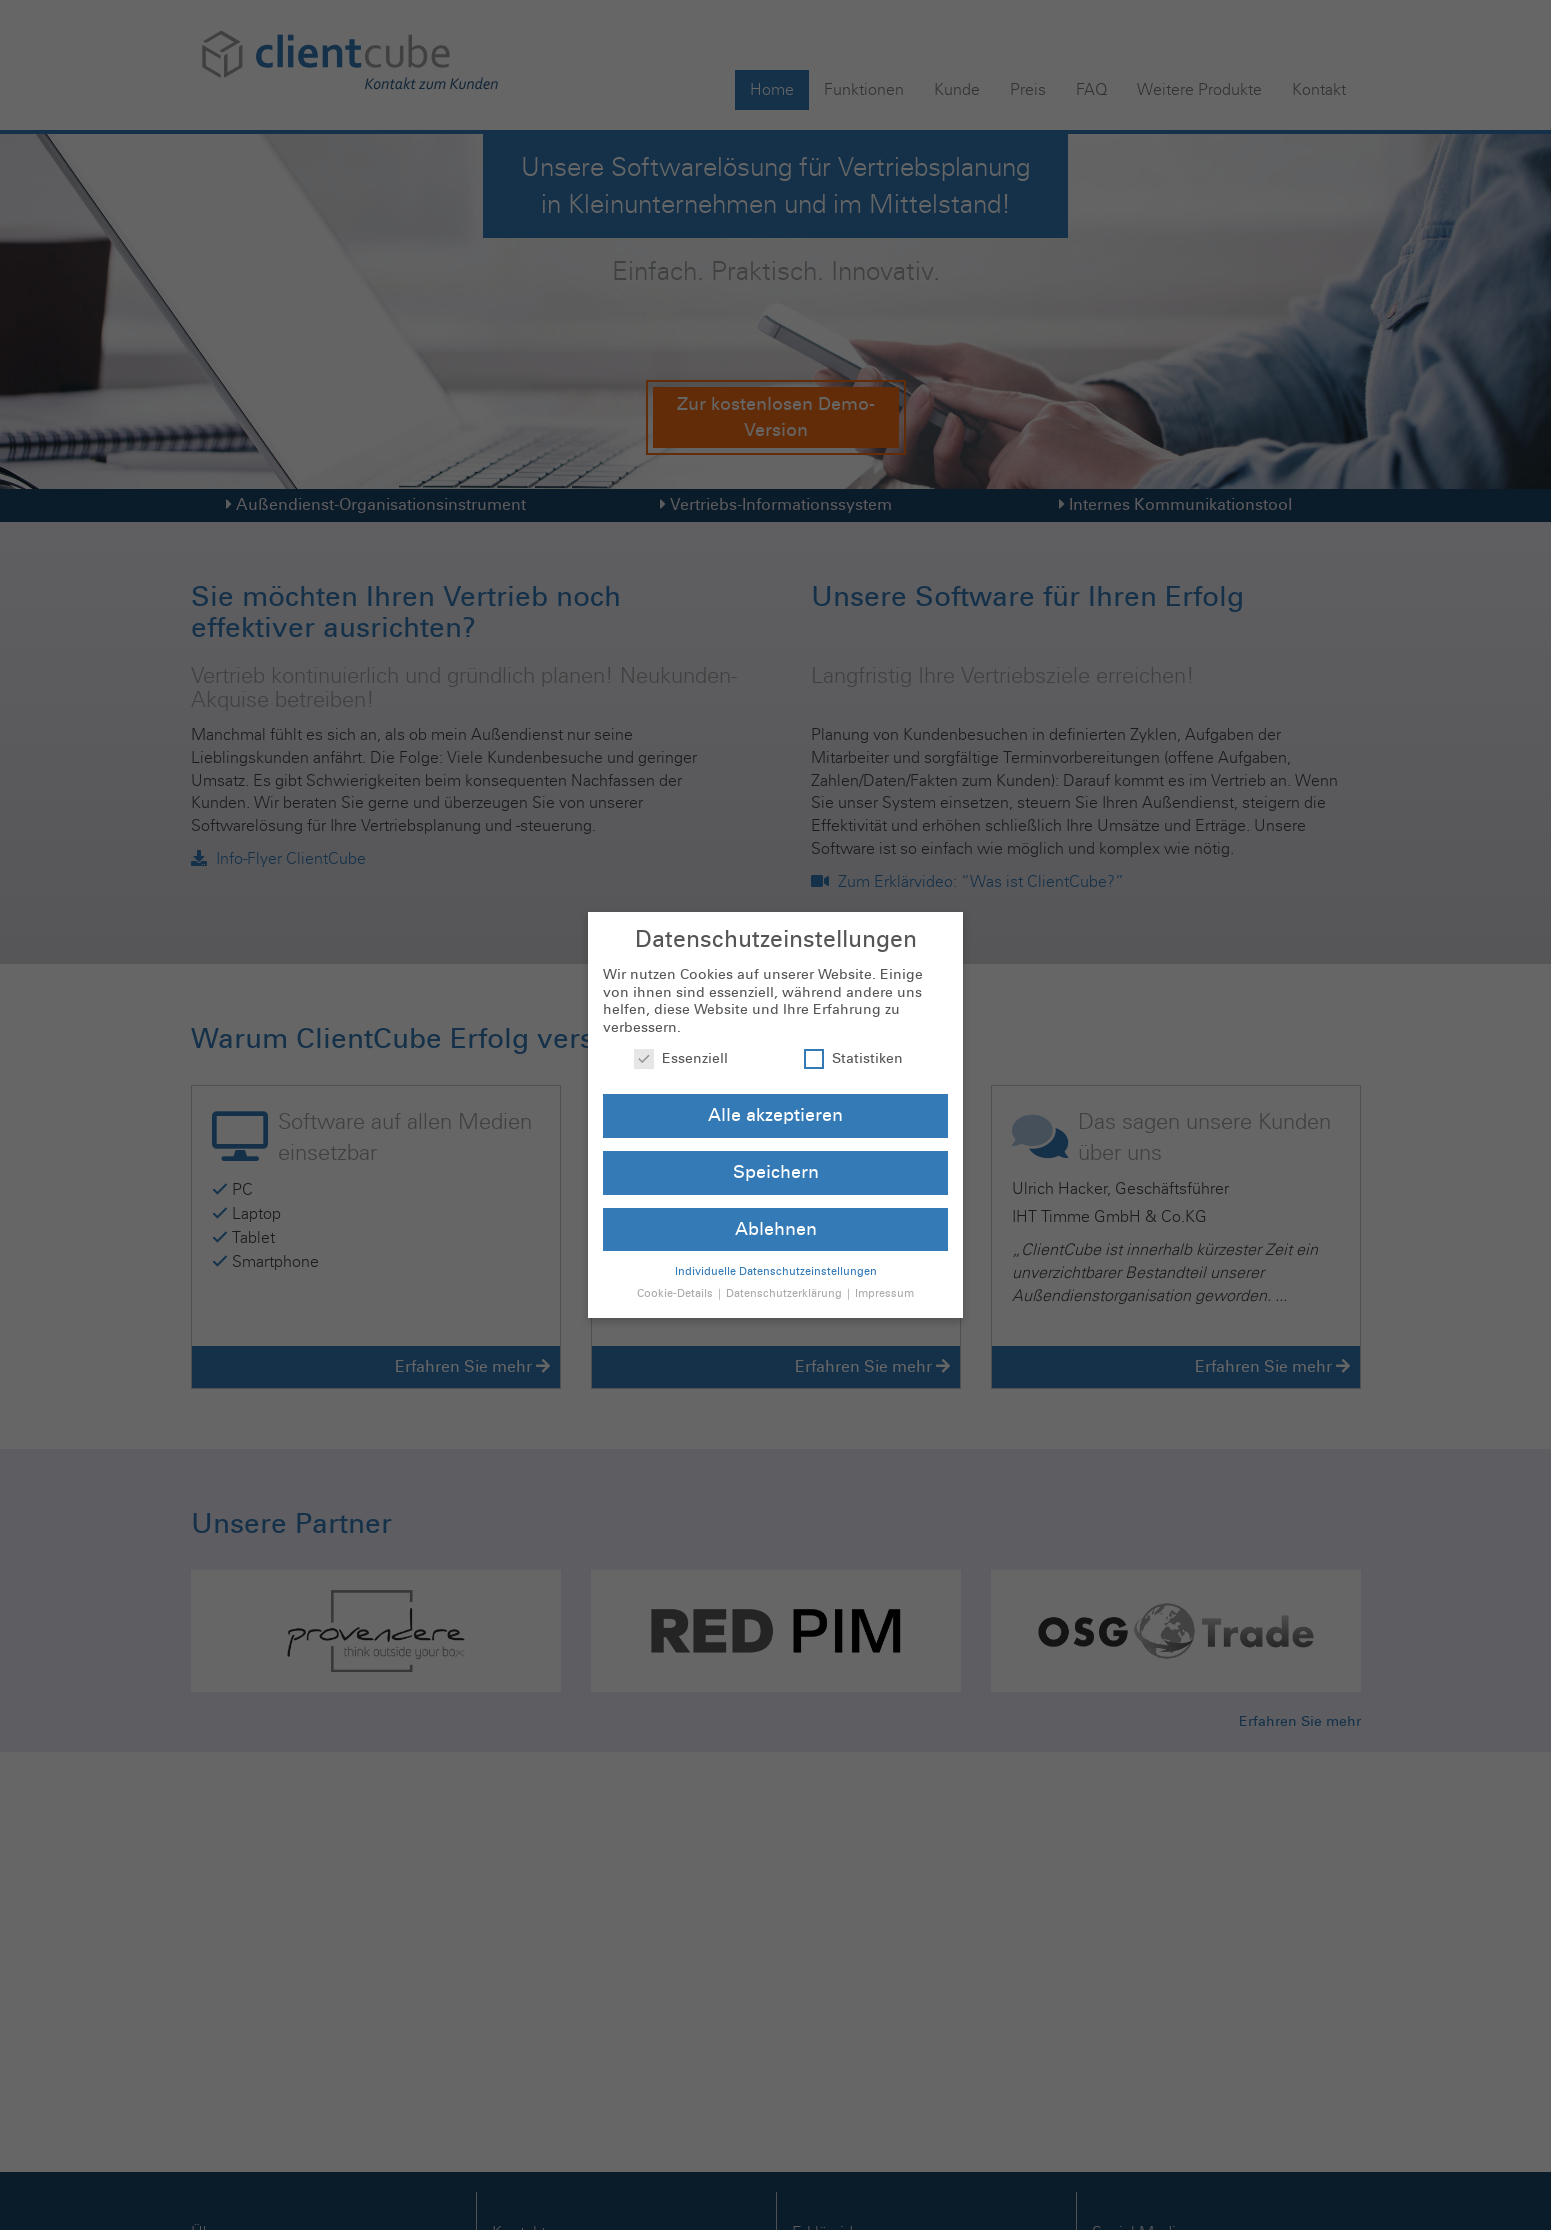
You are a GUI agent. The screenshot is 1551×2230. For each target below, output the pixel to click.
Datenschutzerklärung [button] (785, 1272)
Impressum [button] (884, 1272)
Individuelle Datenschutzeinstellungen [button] (776, 1249)
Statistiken (853, 1037)
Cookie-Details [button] (676, 1272)
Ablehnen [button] (776, 1208)
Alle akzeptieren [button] (775, 1094)
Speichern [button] (776, 1151)
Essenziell (681, 1037)
